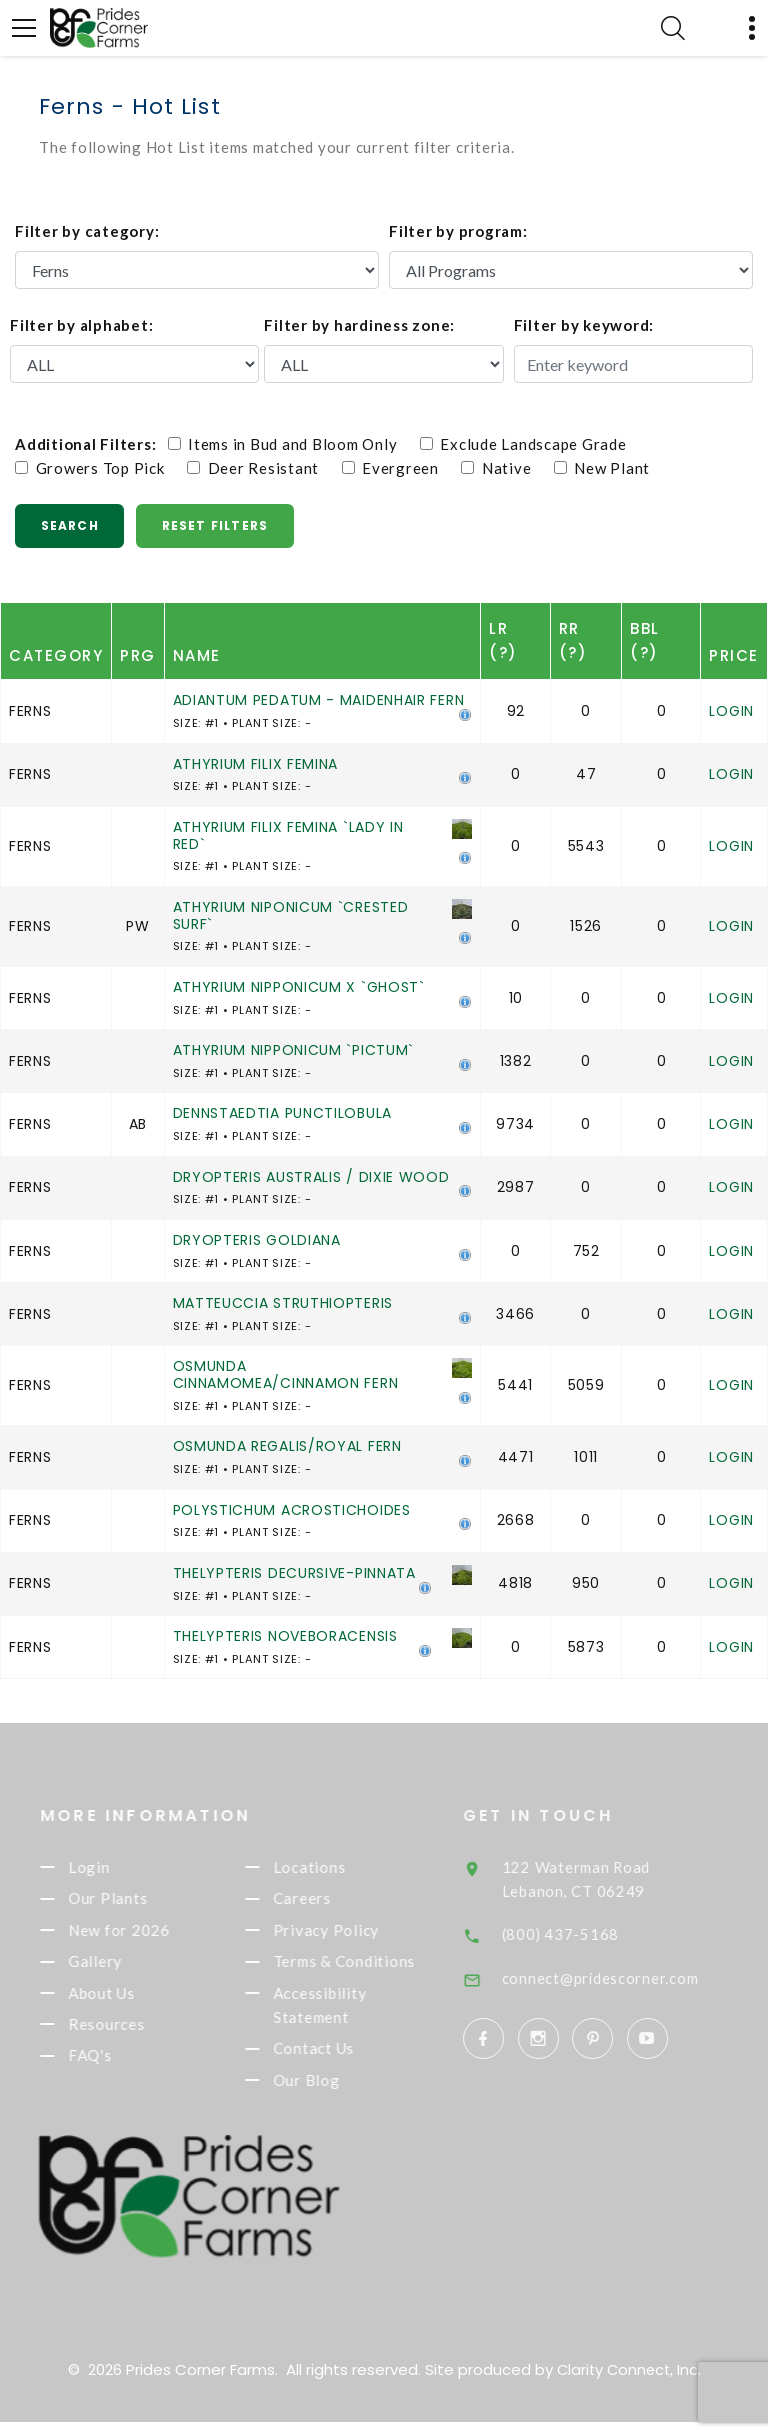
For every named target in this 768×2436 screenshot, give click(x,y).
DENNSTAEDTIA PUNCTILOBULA (283, 1113)
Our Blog (332, 2095)
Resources (132, 2035)
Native (505, 468)
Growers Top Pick (99, 468)
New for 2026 (145, 1936)
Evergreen (400, 468)
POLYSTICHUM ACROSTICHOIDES (292, 1510)
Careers (328, 1902)
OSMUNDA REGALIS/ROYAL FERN (287, 1446)
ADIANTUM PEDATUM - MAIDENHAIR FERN (319, 700)
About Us (127, 2002)
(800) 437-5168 (590, 1933)
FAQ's (116, 2068)
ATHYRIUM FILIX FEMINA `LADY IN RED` (288, 835)
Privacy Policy (352, 1936)
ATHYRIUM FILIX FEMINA (256, 764)
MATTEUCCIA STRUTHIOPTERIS (283, 1303)
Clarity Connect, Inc (627, 2383)
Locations (335, 1869)
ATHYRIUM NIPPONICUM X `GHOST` (299, 987)
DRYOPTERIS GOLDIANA (257, 1240)
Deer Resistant (262, 468)
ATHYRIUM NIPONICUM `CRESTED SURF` (291, 915)
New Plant (602, 468)
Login (731, 711)
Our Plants (133, 1902)
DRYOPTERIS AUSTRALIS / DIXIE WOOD (311, 1177)
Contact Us (340, 2061)
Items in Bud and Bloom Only (292, 444)
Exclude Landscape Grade (533, 444)
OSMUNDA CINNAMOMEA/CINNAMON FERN (286, 1374)
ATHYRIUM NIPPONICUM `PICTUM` (294, 1050)
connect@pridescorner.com (630, 1977)
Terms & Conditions (370, 1969)
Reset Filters (219, 525)
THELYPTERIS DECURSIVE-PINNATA (294, 1573)
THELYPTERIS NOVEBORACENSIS (285, 1636)
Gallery (121, 1969)
